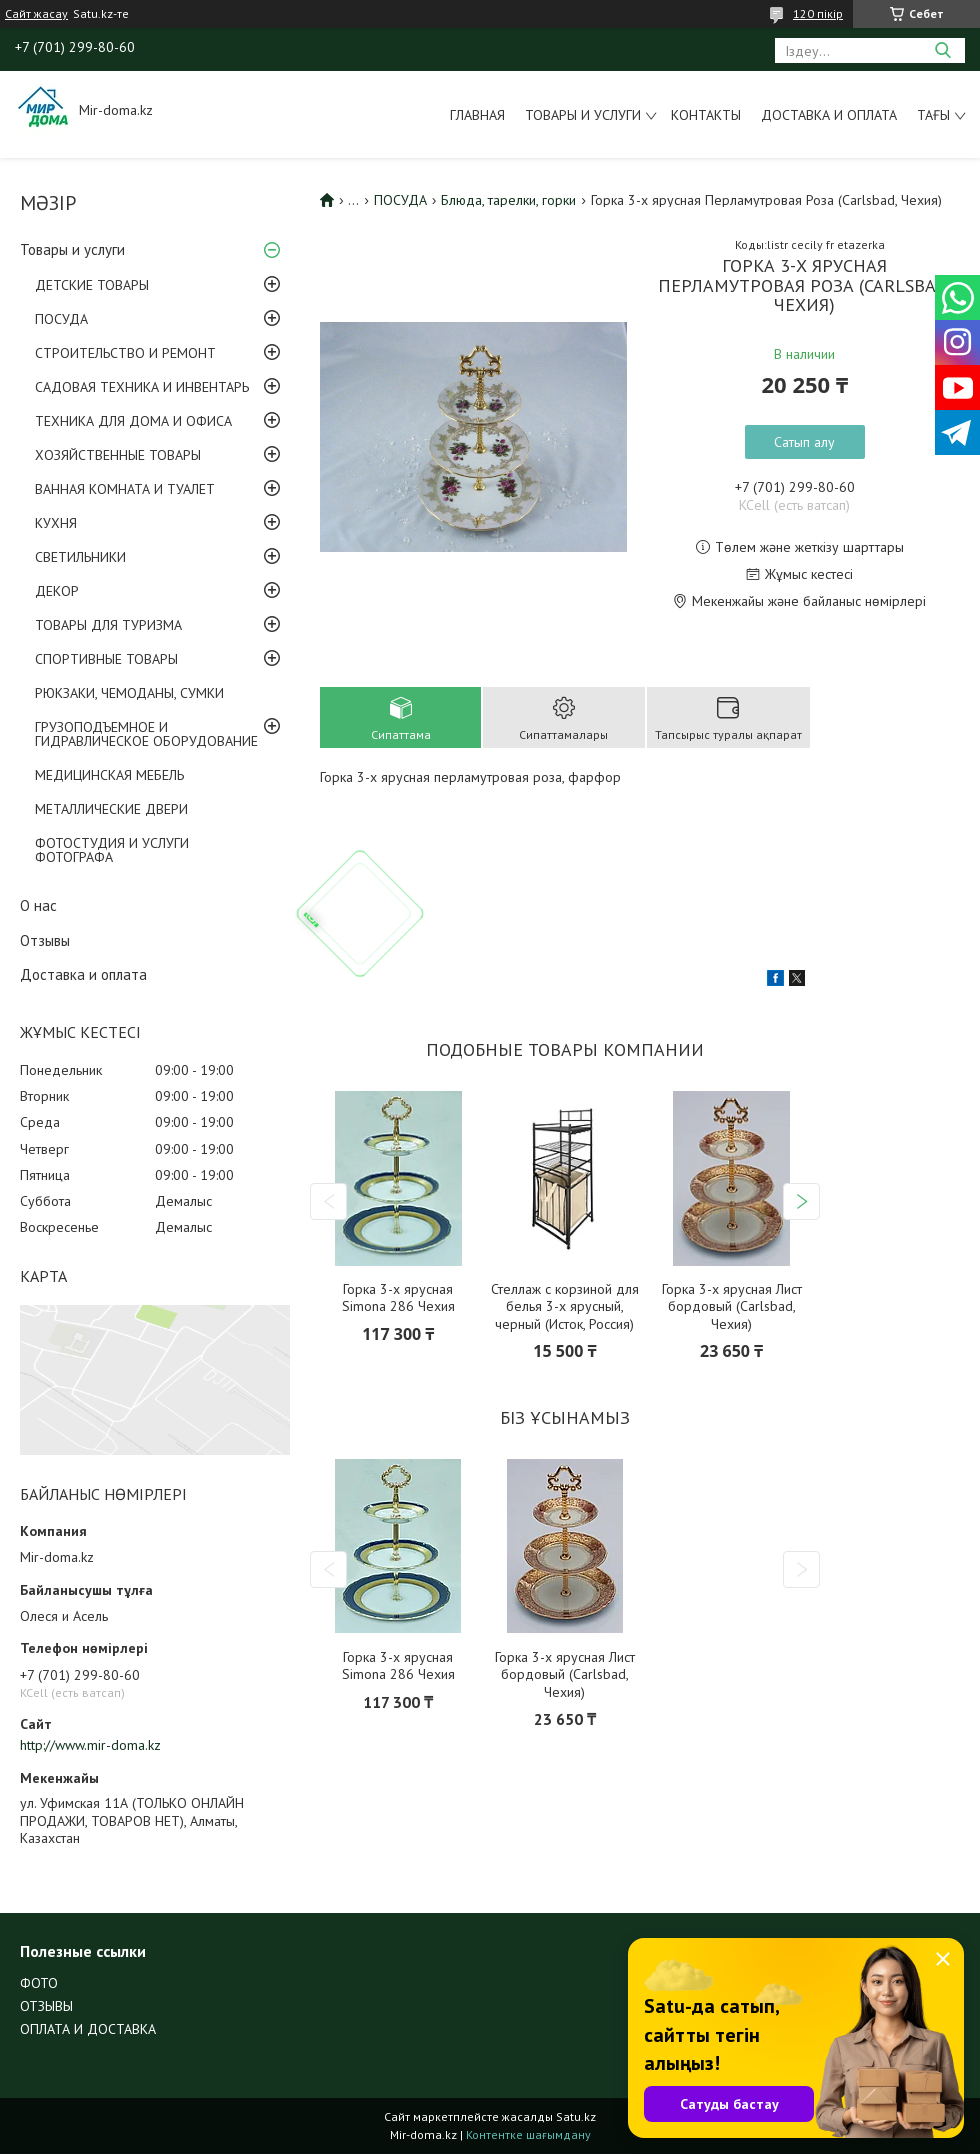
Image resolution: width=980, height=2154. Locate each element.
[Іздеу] (942, 50)
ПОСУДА (61, 319)
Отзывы (45, 940)
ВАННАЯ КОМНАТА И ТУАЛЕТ (125, 489)
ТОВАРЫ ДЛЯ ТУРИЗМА (108, 625)
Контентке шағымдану (528, 2134)
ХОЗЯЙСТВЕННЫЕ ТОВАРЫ (118, 455)
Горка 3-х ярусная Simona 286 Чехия (398, 1298)
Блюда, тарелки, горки (508, 200)
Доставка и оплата (829, 115)
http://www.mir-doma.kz (90, 1745)
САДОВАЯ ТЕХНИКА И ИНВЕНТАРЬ (142, 387)
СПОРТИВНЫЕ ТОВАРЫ (106, 659)
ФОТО (39, 1983)
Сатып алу (804, 442)
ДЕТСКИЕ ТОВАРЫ (92, 285)
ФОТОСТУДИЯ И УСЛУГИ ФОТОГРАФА (112, 850)
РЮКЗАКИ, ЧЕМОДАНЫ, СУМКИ (129, 693)
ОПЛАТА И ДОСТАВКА (88, 2029)
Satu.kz (576, 2116)
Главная (477, 115)
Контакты (706, 115)
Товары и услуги (583, 115)
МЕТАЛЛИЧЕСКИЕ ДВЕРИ (111, 809)
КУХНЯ (56, 523)
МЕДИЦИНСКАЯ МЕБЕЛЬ (109, 775)
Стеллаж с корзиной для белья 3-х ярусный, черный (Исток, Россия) (565, 1307)
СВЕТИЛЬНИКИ (80, 557)
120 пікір (818, 13)
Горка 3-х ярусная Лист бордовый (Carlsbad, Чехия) (732, 1307)
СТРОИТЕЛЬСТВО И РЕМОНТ (125, 353)
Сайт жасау (36, 14)
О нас (38, 905)
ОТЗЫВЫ (46, 2006)
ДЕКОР (57, 591)
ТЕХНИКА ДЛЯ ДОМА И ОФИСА (133, 421)
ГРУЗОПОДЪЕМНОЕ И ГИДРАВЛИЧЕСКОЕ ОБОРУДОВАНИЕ (146, 734)
